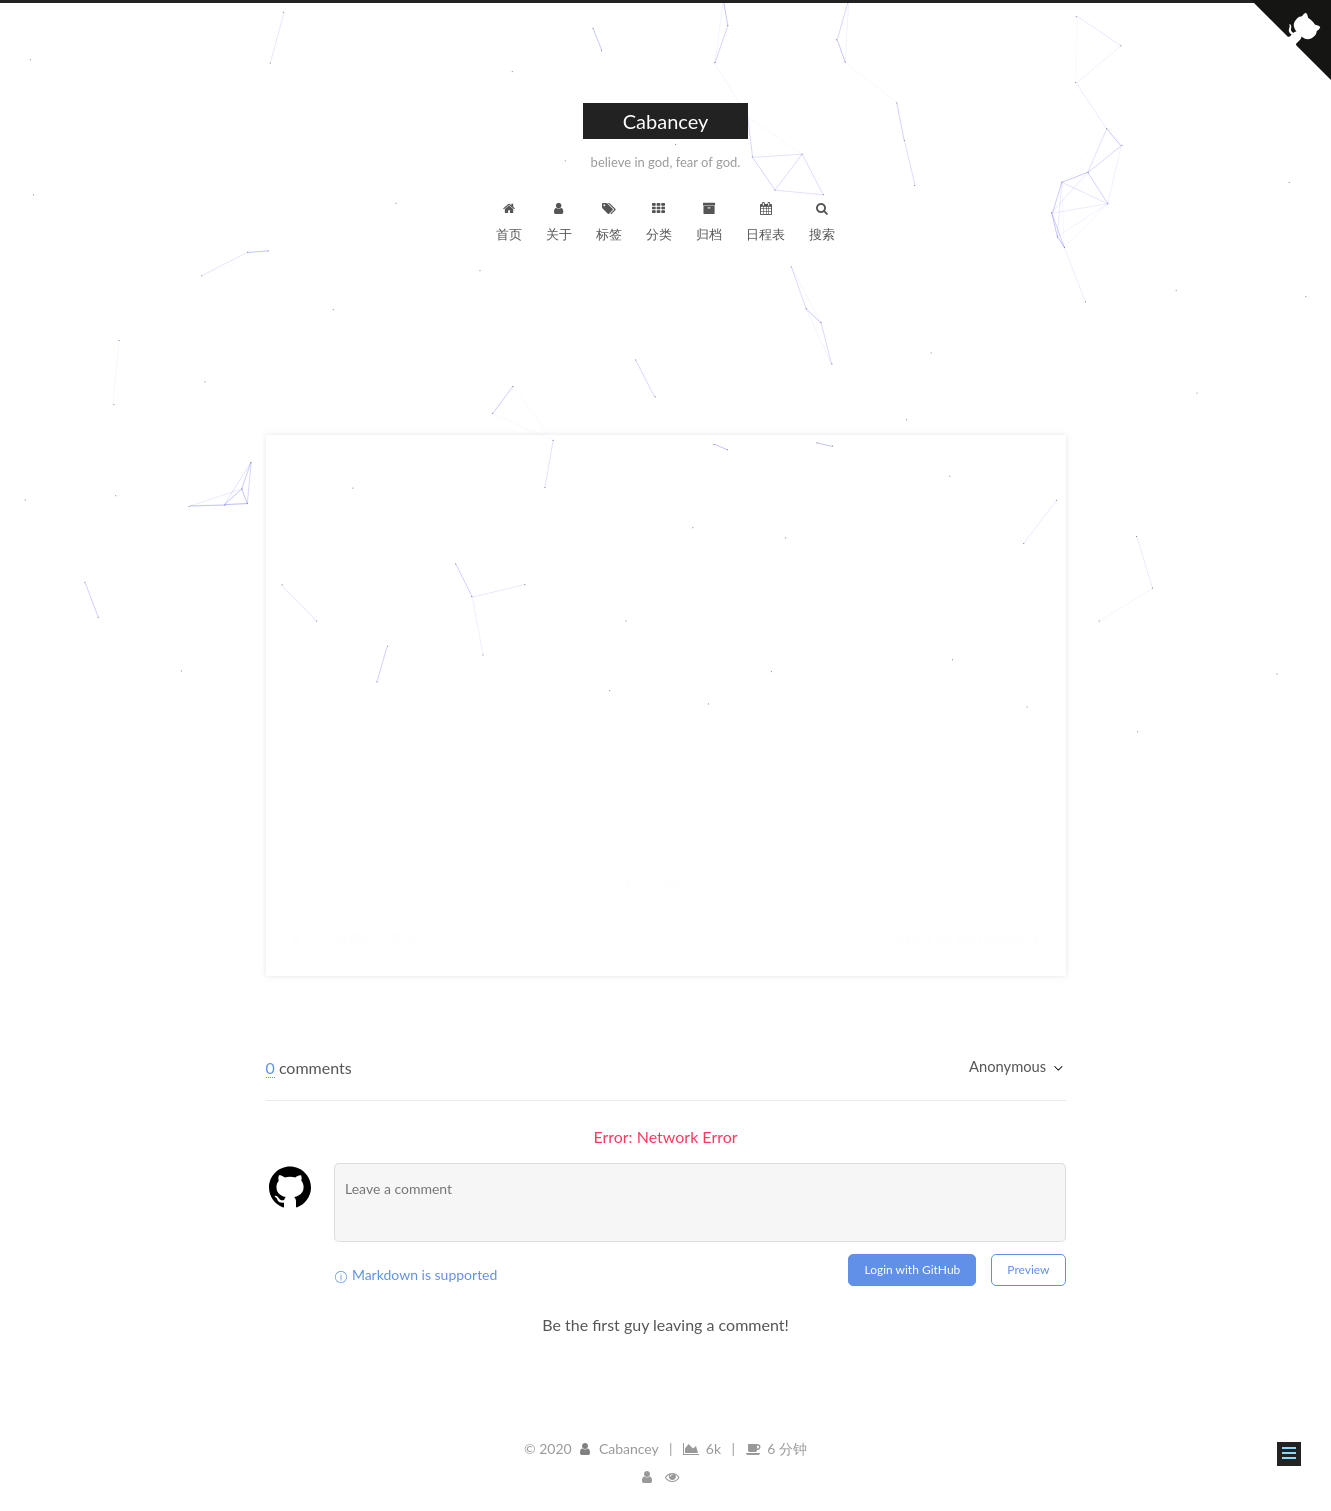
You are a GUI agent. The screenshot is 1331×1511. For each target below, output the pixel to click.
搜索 (822, 221)
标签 (609, 221)
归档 (709, 221)
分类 (659, 221)
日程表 (765, 221)
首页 (509, 221)
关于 (559, 221)
